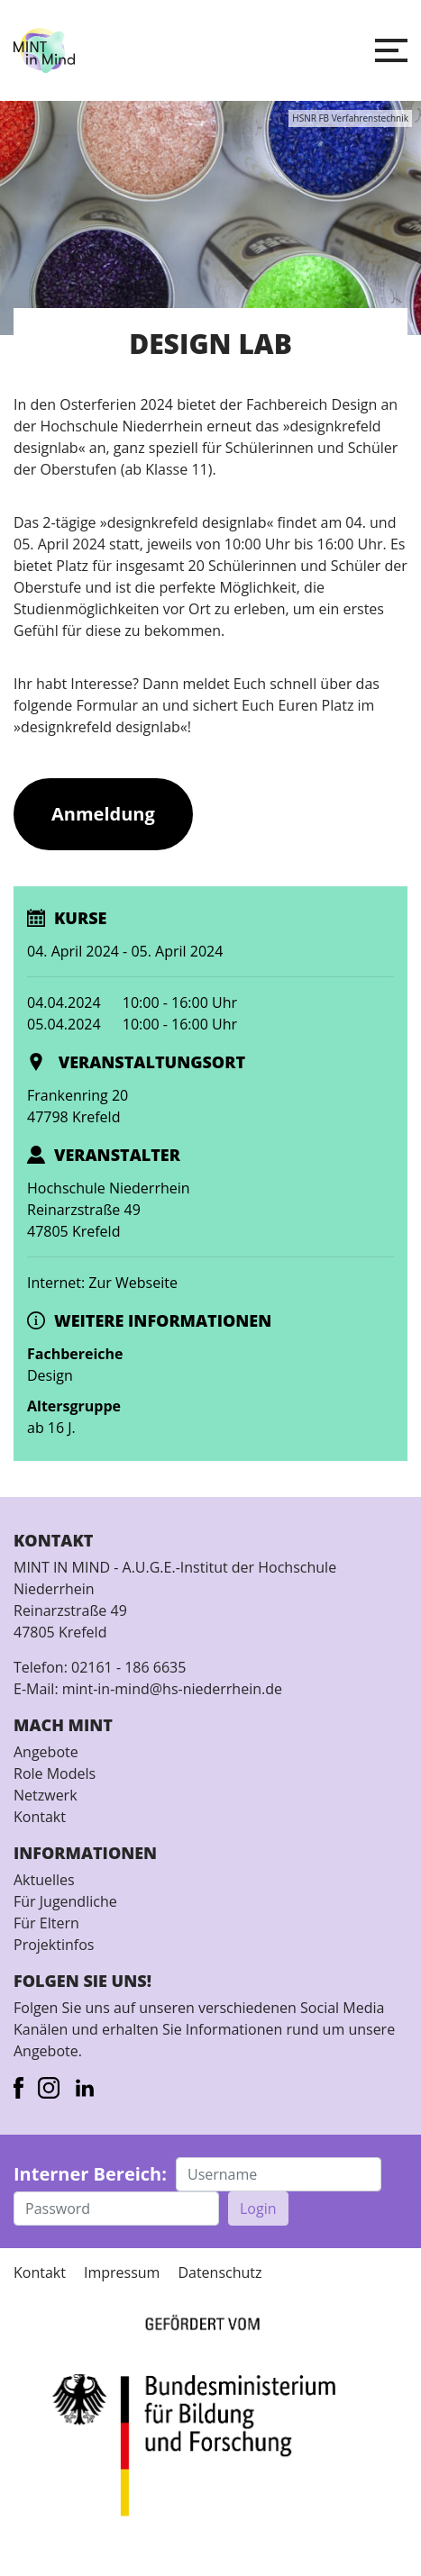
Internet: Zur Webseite (102, 1283)
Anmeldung (103, 814)
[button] (391, 50)
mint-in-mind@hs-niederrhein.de (172, 1689)
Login (258, 2208)
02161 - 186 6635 (128, 1667)
